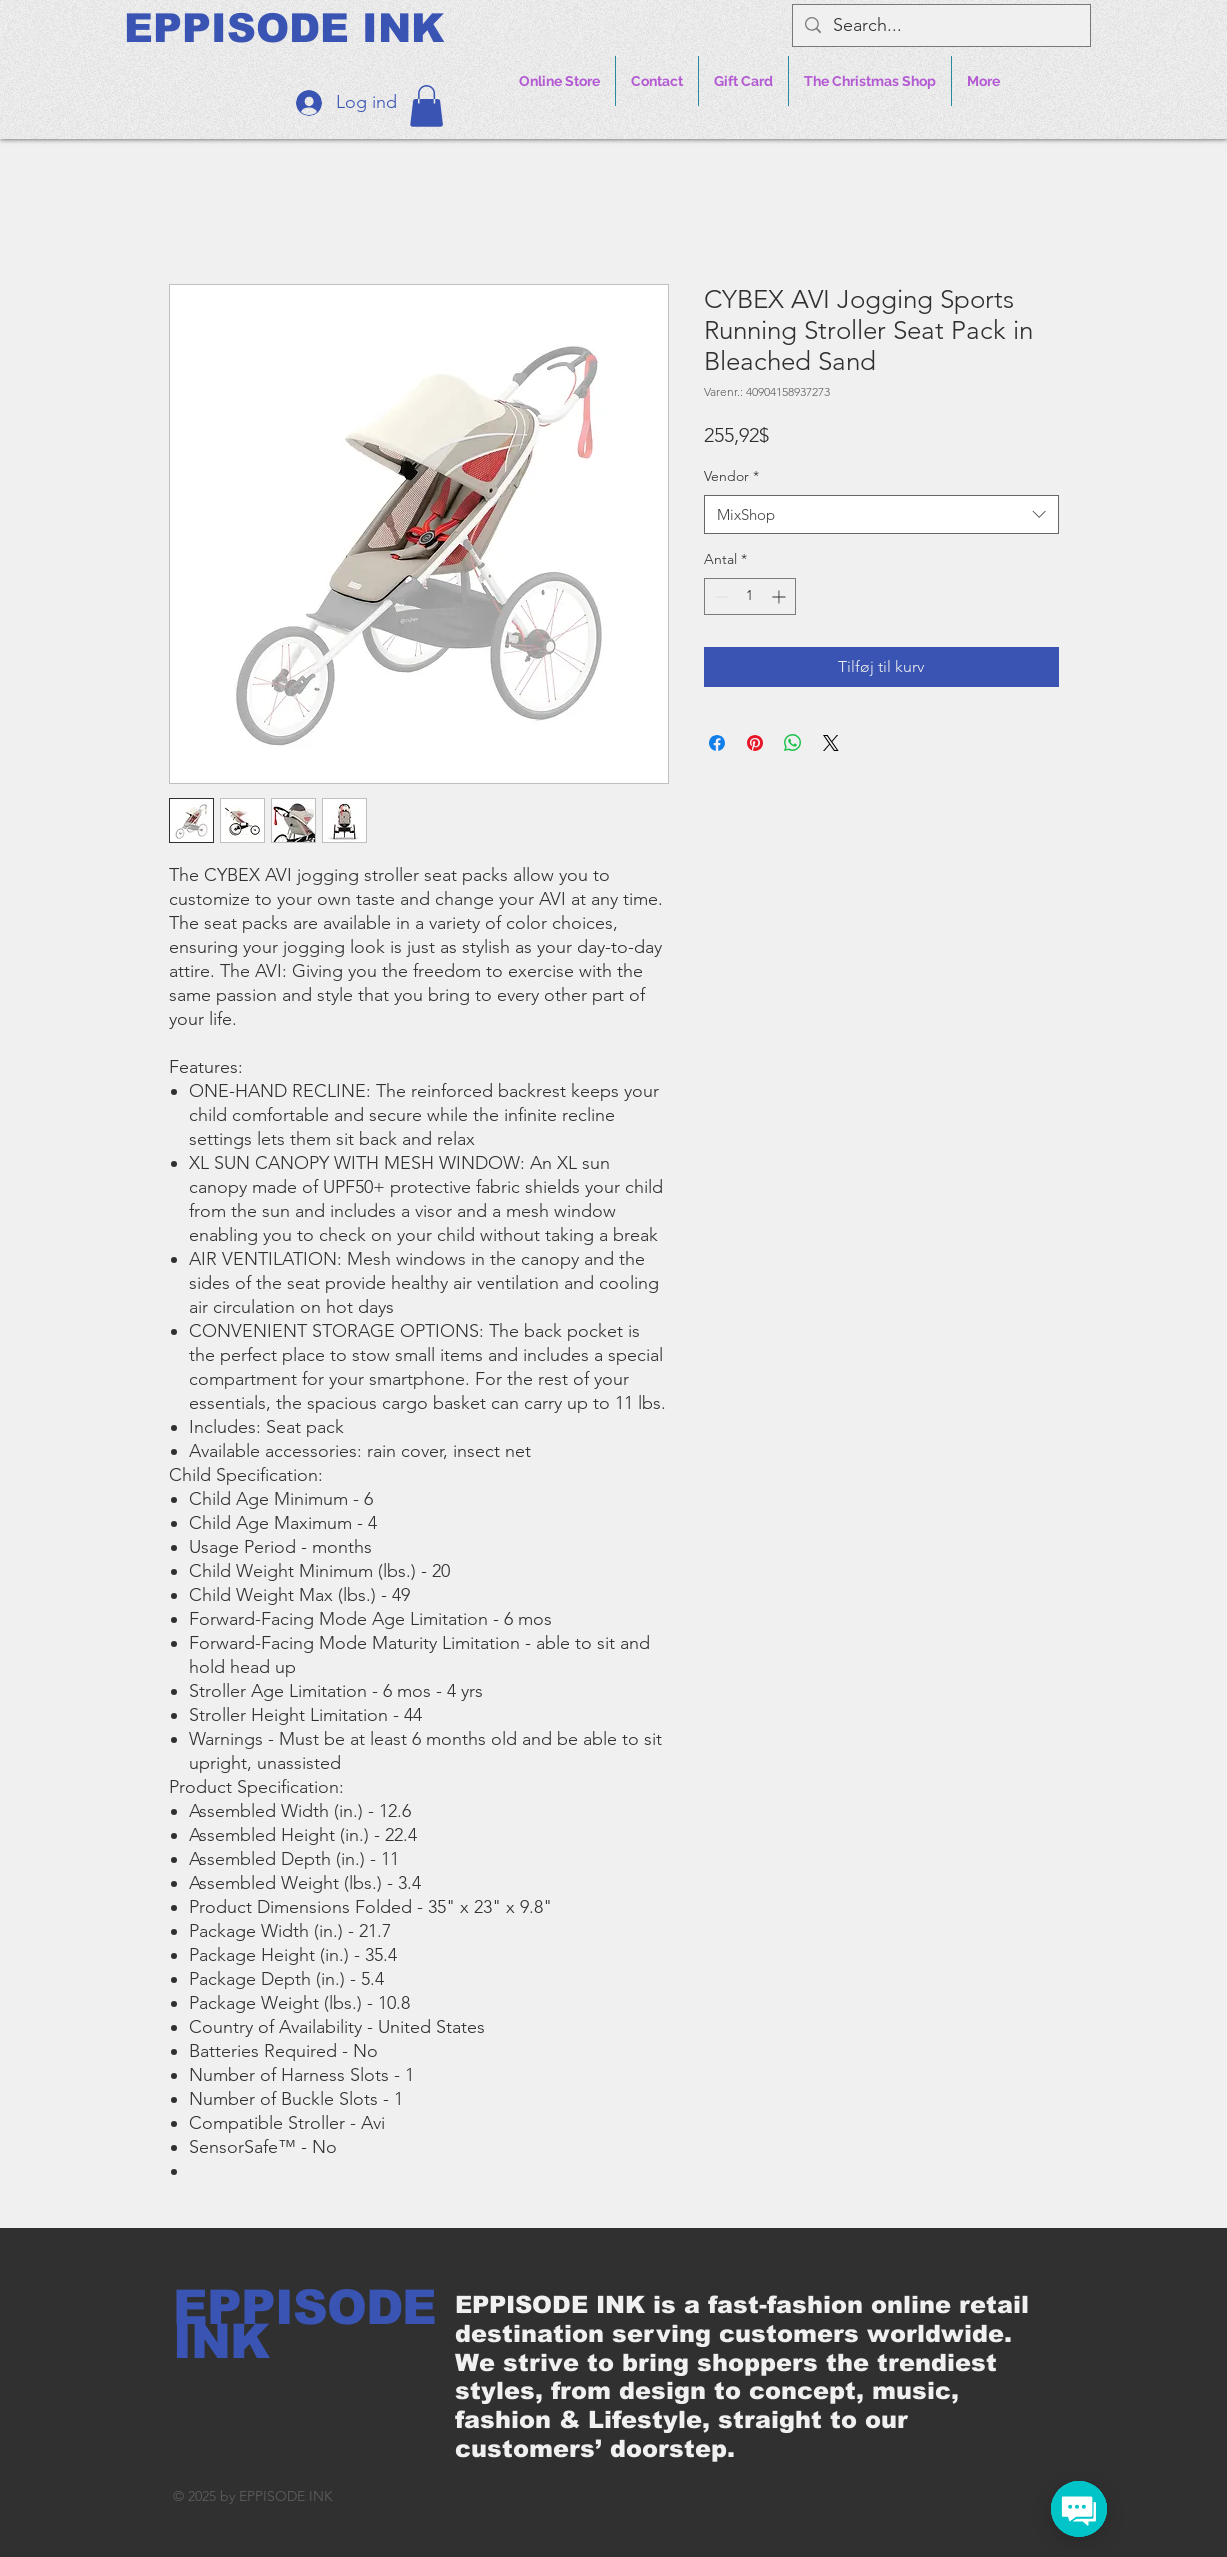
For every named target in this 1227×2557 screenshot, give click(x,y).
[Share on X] (831, 743)
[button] (426, 106)
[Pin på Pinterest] (755, 743)
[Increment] (780, 596)
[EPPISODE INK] (284, 28)
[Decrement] (719, 596)
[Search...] (940, 25)
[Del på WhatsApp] (793, 743)
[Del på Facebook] (717, 743)
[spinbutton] (750, 596)
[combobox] (881, 514)
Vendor (731, 476)
